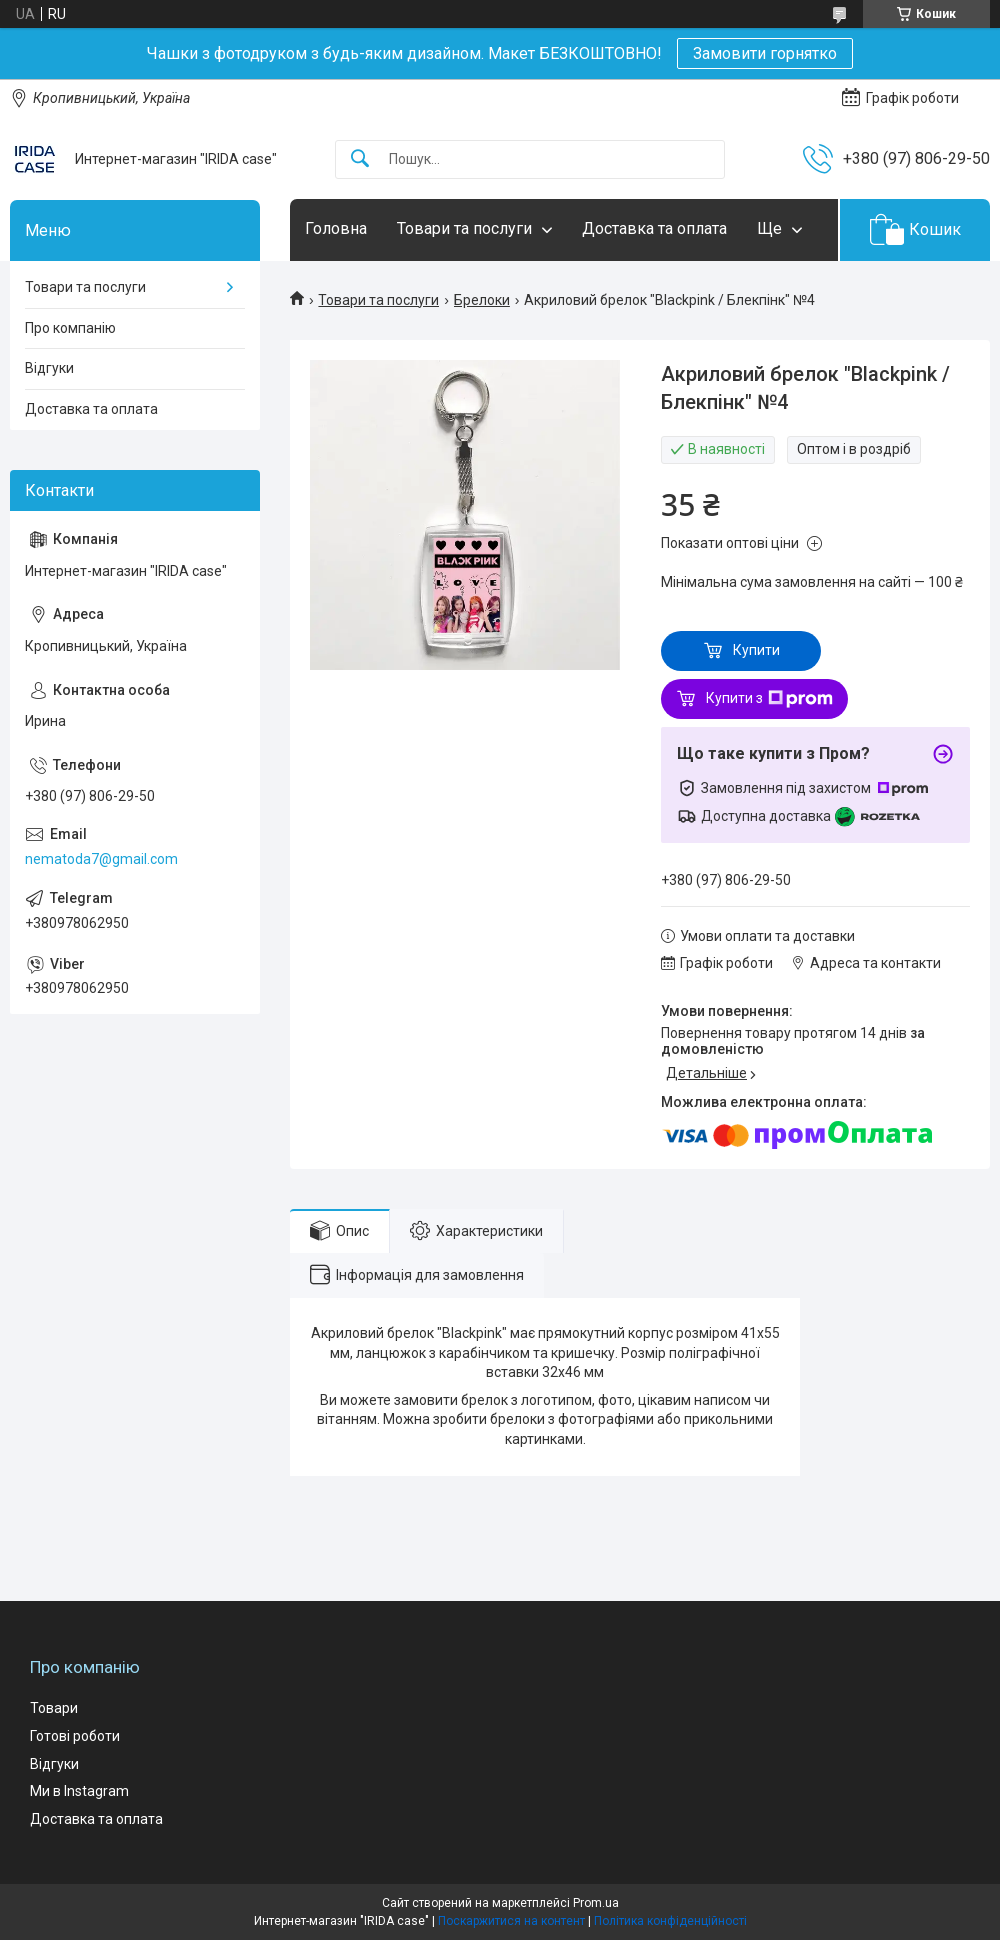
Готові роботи (75, 1736)
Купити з (769, 699)
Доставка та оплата (654, 228)
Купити (756, 650)
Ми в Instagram (79, 1791)
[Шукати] (360, 159)
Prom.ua (596, 1903)
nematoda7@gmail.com (101, 859)
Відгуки (49, 368)
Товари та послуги (464, 228)
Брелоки (482, 300)
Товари (54, 1708)
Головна (336, 228)
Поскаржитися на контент (511, 1921)
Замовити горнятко (765, 53)
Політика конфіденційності (670, 1921)
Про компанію (70, 328)
